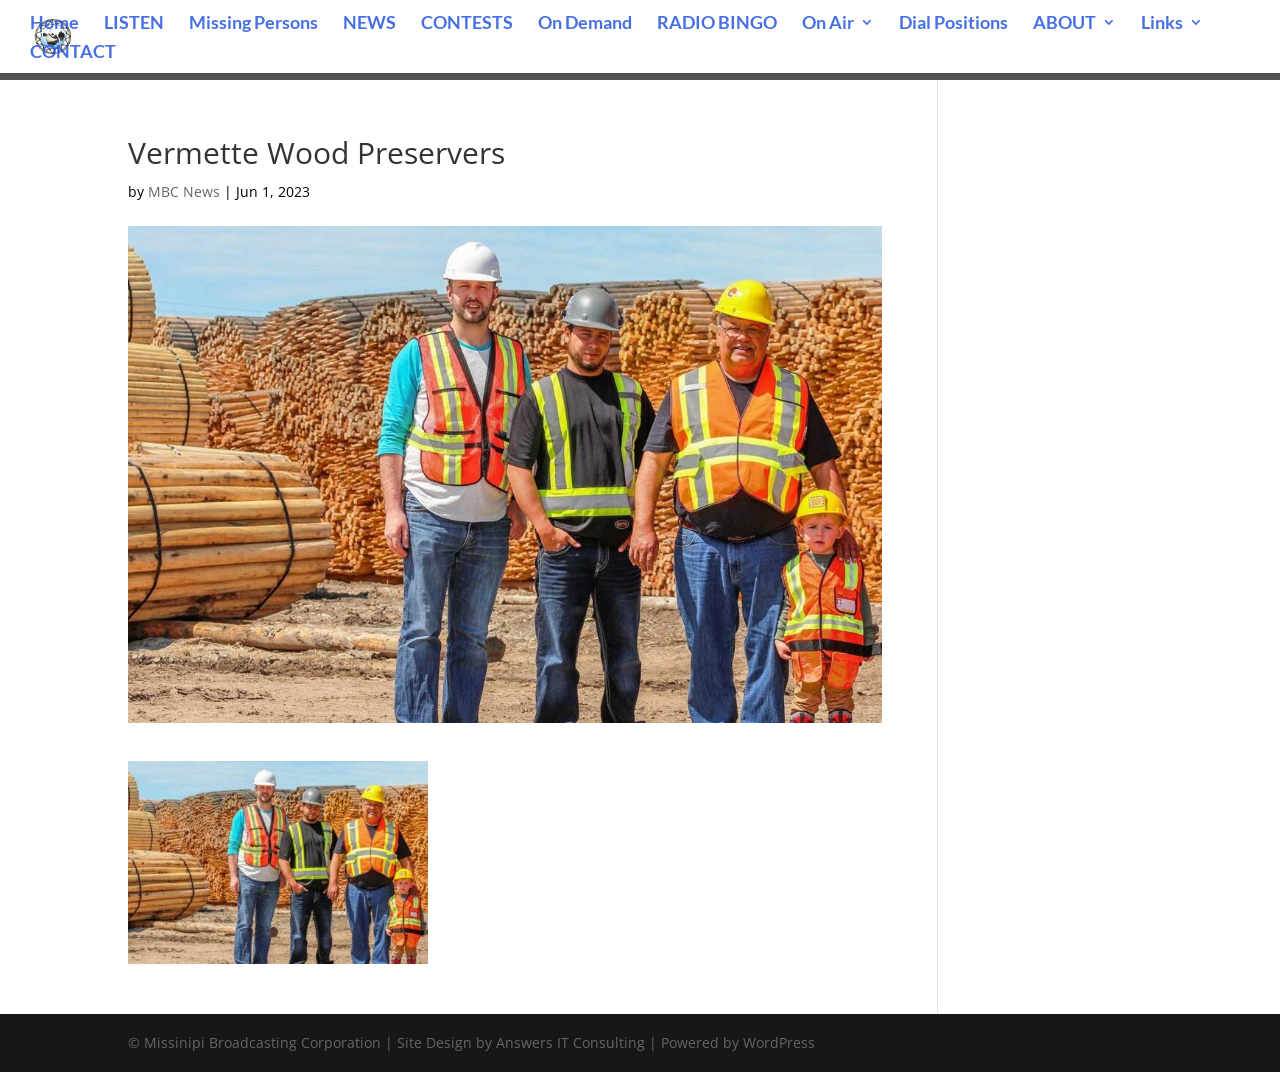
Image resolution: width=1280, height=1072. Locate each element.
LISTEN (134, 24)
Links (1162, 24)
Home (54, 24)
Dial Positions (953, 24)
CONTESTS (467, 24)
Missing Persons (253, 24)
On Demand (585, 24)
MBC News (184, 191)
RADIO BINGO (717, 24)
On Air (828, 24)
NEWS (369, 24)
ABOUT (1064, 24)
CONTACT (73, 53)
